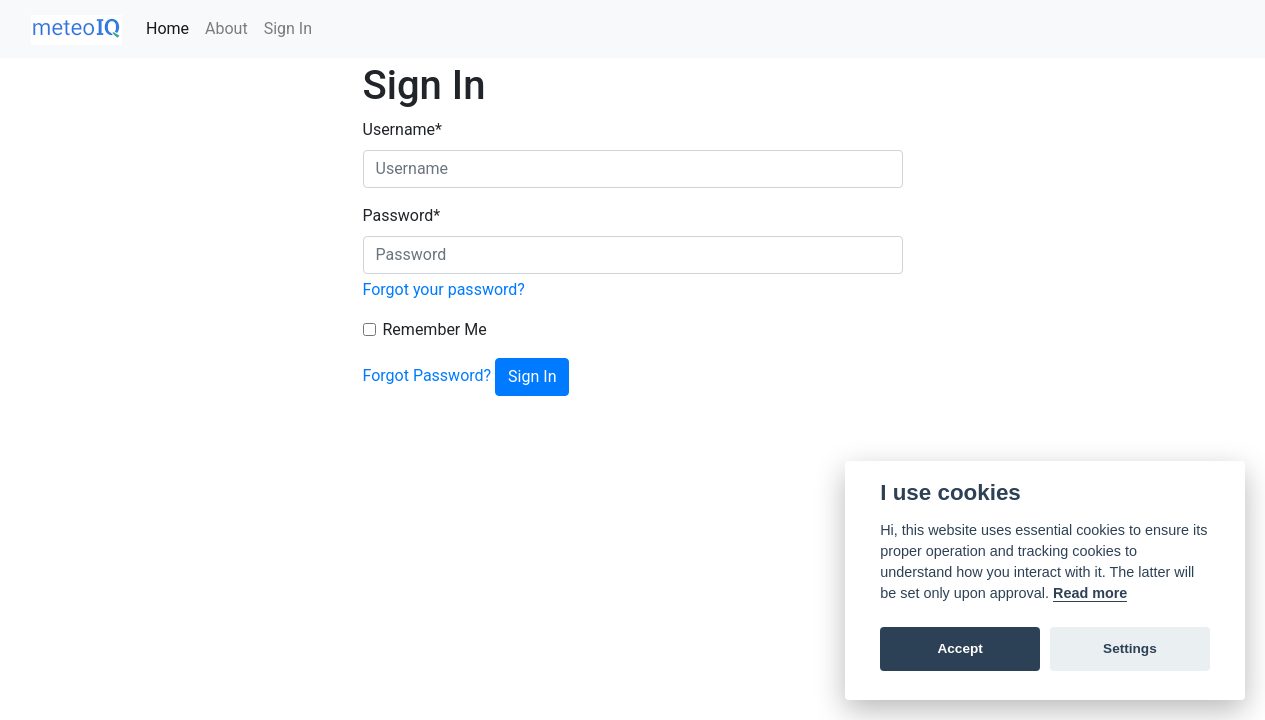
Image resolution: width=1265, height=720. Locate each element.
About (226, 28)
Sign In (288, 28)
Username (402, 129)
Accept (959, 648)
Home (171, 27)
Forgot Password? (427, 375)
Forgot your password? (444, 289)
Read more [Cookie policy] (1090, 593)
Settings (1130, 648)
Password (402, 215)
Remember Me (435, 329)
